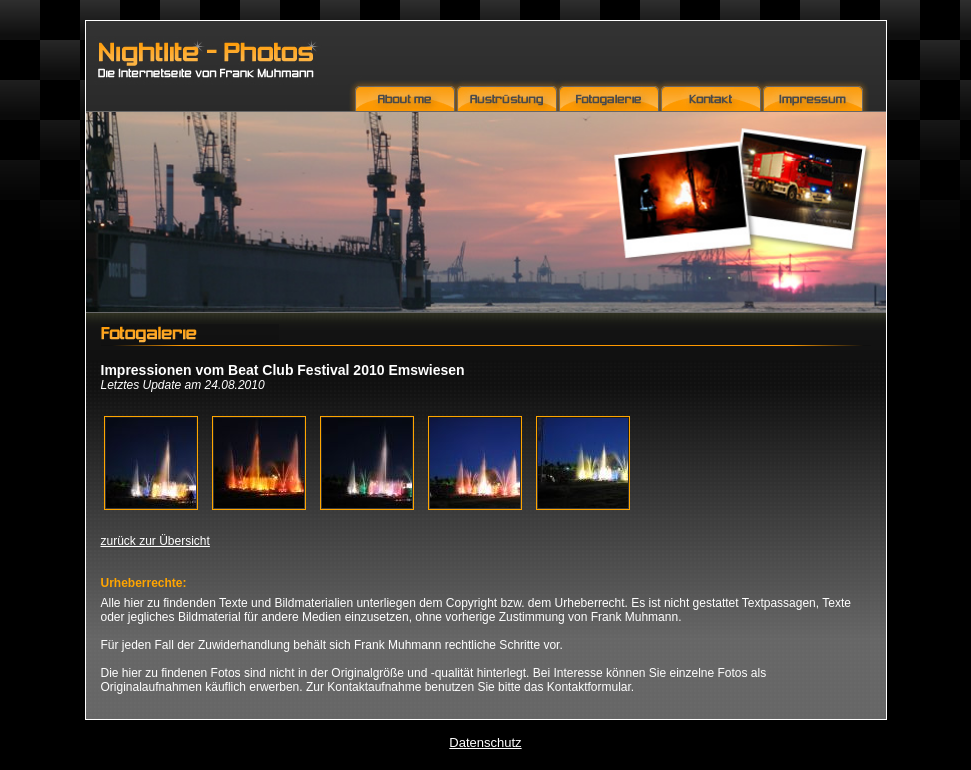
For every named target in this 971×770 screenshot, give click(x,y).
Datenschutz (485, 742)
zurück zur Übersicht (155, 541)
